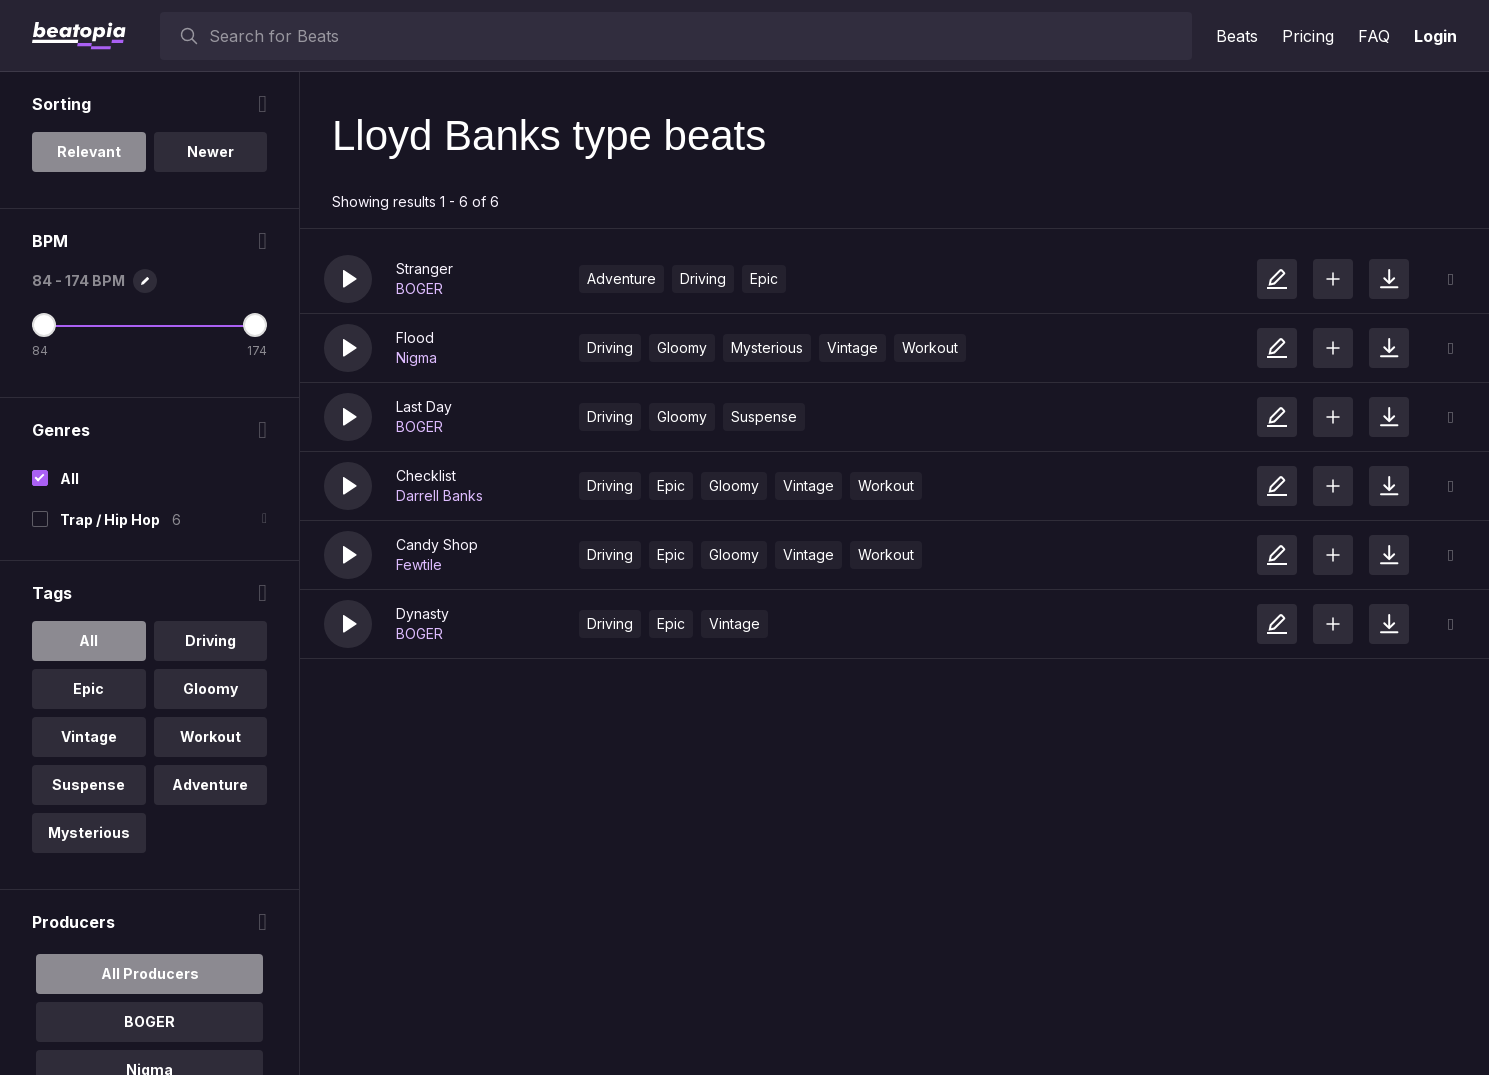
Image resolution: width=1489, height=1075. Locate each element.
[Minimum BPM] (44, 325)
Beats (1237, 36)
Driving (703, 278)
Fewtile (419, 564)
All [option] (88, 640)
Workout (930, 347)
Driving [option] (210, 640)
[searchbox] (696, 36)
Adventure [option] (210, 784)
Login (1435, 36)
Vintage (852, 347)
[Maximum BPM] (255, 325)
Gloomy (682, 347)
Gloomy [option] (210, 688)
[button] (348, 279)
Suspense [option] (88, 784)
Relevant (89, 151)
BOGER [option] (149, 1021)
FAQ (1374, 36)
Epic (764, 278)
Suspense (764, 416)
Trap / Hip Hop (110, 519)
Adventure (621, 278)
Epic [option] (88, 688)
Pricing (1308, 36)
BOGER (419, 288)
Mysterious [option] (89, 832)
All (69, 478)
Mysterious (767, 347)
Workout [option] (210, 736)
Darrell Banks (439, 495)
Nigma (416, 357)
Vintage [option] (89, 736)
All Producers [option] (150, 973)
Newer (210, 151)
